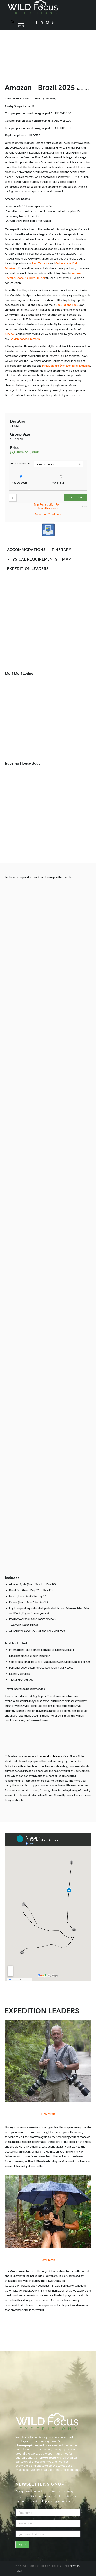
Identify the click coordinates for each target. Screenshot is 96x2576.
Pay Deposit (19, 482)
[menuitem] (10, 22)
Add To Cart (75, 497)
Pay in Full (58, 482)
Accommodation (20, 463)
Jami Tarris (48, 2259)
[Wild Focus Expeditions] (40, 7)
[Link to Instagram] (47, 22)
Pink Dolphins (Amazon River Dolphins (66, 365)
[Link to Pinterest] (53, 22)
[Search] (10, 22)
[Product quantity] (13, 498)
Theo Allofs (48, 2113)
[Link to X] (42, 22)
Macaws (10, 334)
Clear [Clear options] (84, 506)
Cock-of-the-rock (66, 304)
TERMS (18, 2571)
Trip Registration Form (48, 504)
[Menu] (19, 22)
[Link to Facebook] (36, 22)
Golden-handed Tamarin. (25, 339)
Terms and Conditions (48, 514)
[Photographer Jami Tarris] (48, 2211)
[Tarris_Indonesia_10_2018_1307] (48, 2061)
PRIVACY (75, 2566)
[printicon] (48, 530)
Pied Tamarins (40, 263)
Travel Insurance (48, 508)
